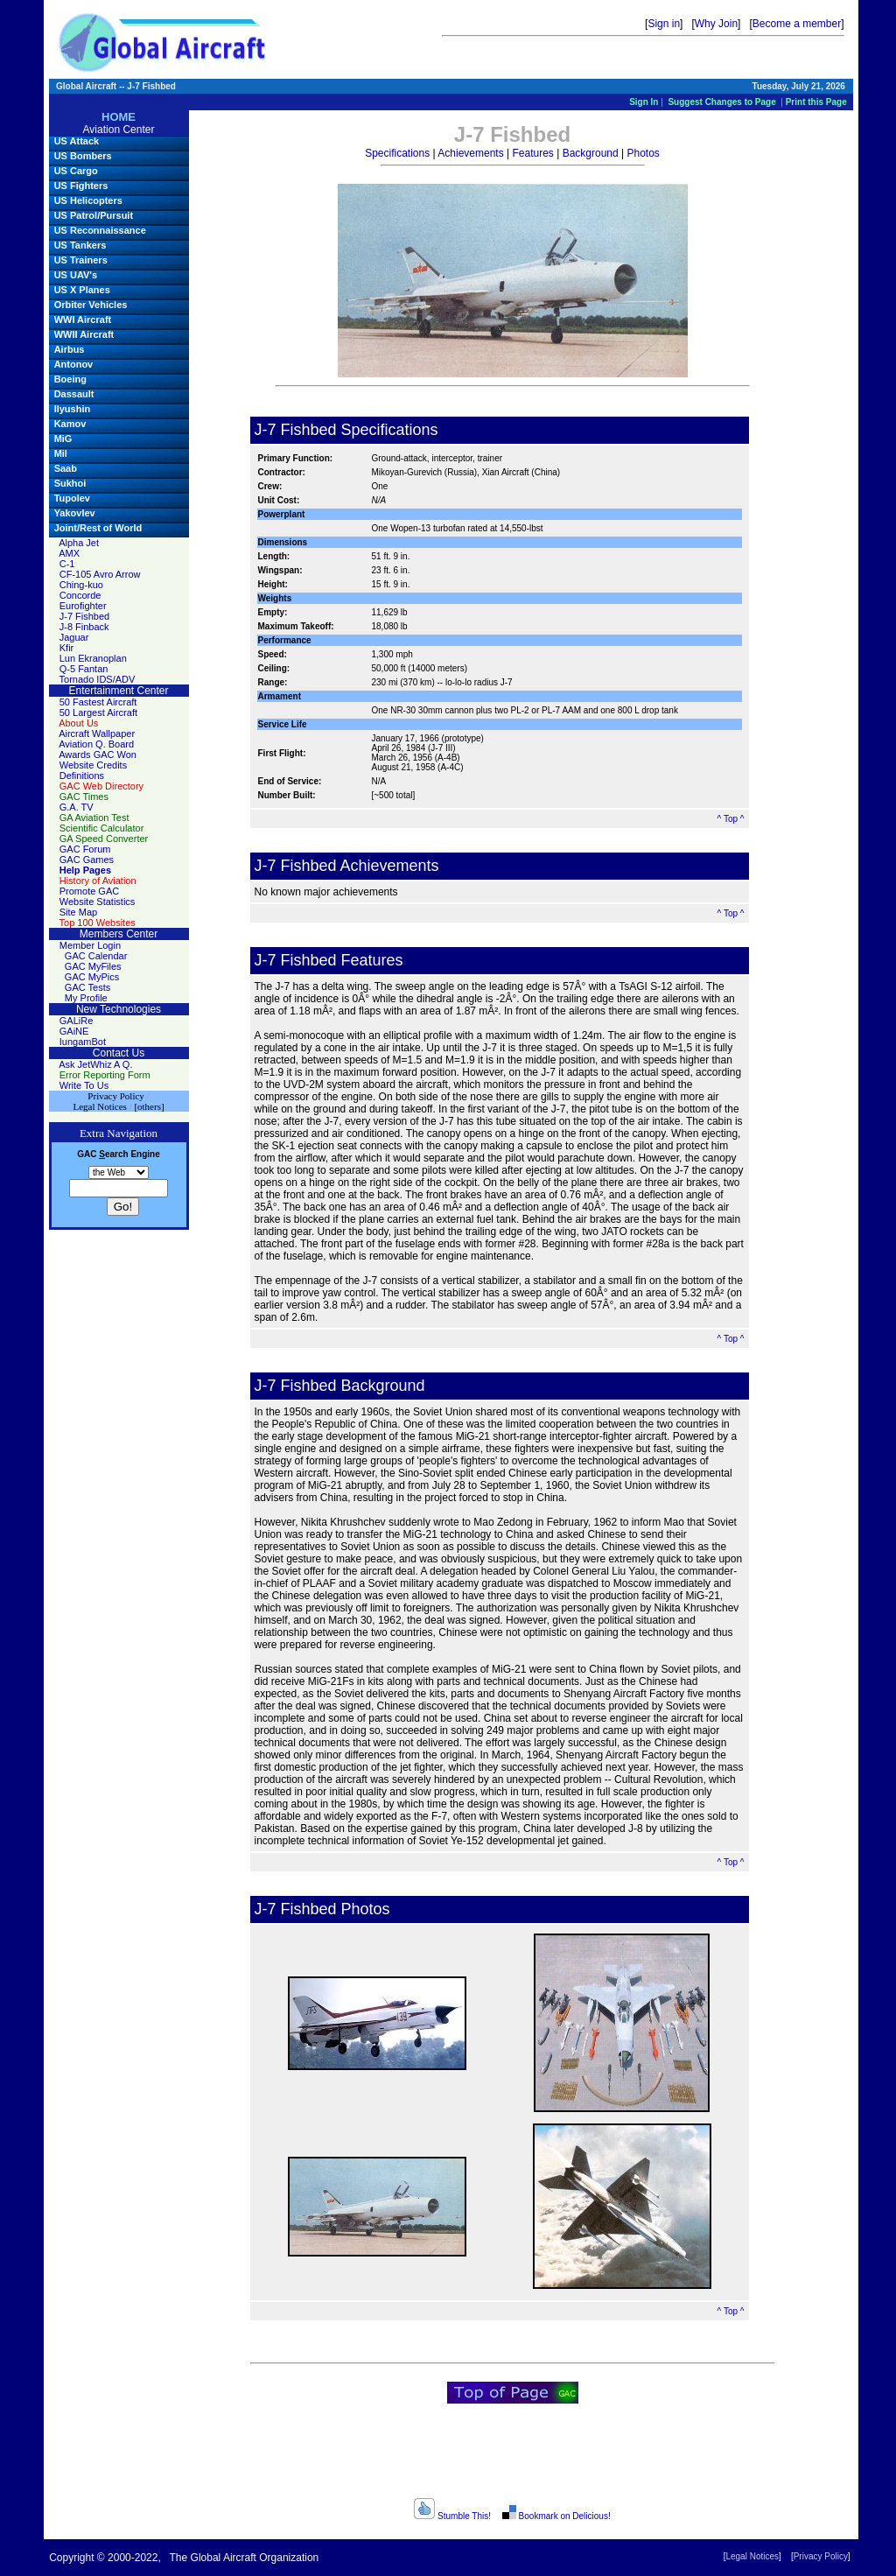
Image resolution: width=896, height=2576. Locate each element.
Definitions (82, 775)
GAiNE (74, 1031)
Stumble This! (452, 2516)
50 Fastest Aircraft (98, 702)
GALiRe (77, 1020)
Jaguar (74, 637)
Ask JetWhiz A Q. (95, 1064)
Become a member (796, 24)
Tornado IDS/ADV (98, 679)
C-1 (67, 563)
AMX (69, 553)
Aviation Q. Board (96, 744)
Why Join (716, 24)
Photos (642, 153)
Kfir (67, 647)
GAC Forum (85, 849)
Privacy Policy (821, 2556)
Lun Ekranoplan (93, 658)
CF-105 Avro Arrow (100, 574)
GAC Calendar (96, 956)
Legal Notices (752, 2556)
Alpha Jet (79, 542)
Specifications (397, 153)
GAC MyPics (92, 977)
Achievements (470, 153)
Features (532, 153)
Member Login (90, 945)
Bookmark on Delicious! (555, 2516)
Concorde (81, 595)
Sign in (664, 24)
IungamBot (83, 1041)
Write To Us (84, 1085)
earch (113, 1154)
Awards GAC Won (97, 754)
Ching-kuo (81, 584)
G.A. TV (77, 807)
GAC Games (87, 859)
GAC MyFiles (93, 966)
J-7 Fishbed (84, 616)
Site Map (78, 912)
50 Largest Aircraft (98, 712)
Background (591, 153)
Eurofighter (83, 605)
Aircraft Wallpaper (97, 733)
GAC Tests (87, 987)
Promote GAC (89, 891)
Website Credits (93, 765)
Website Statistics (98, 901)
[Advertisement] (513, 2457)
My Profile (86, 998)
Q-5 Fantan (84, 668)
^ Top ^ (731, 819)
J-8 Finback (84, 626)
